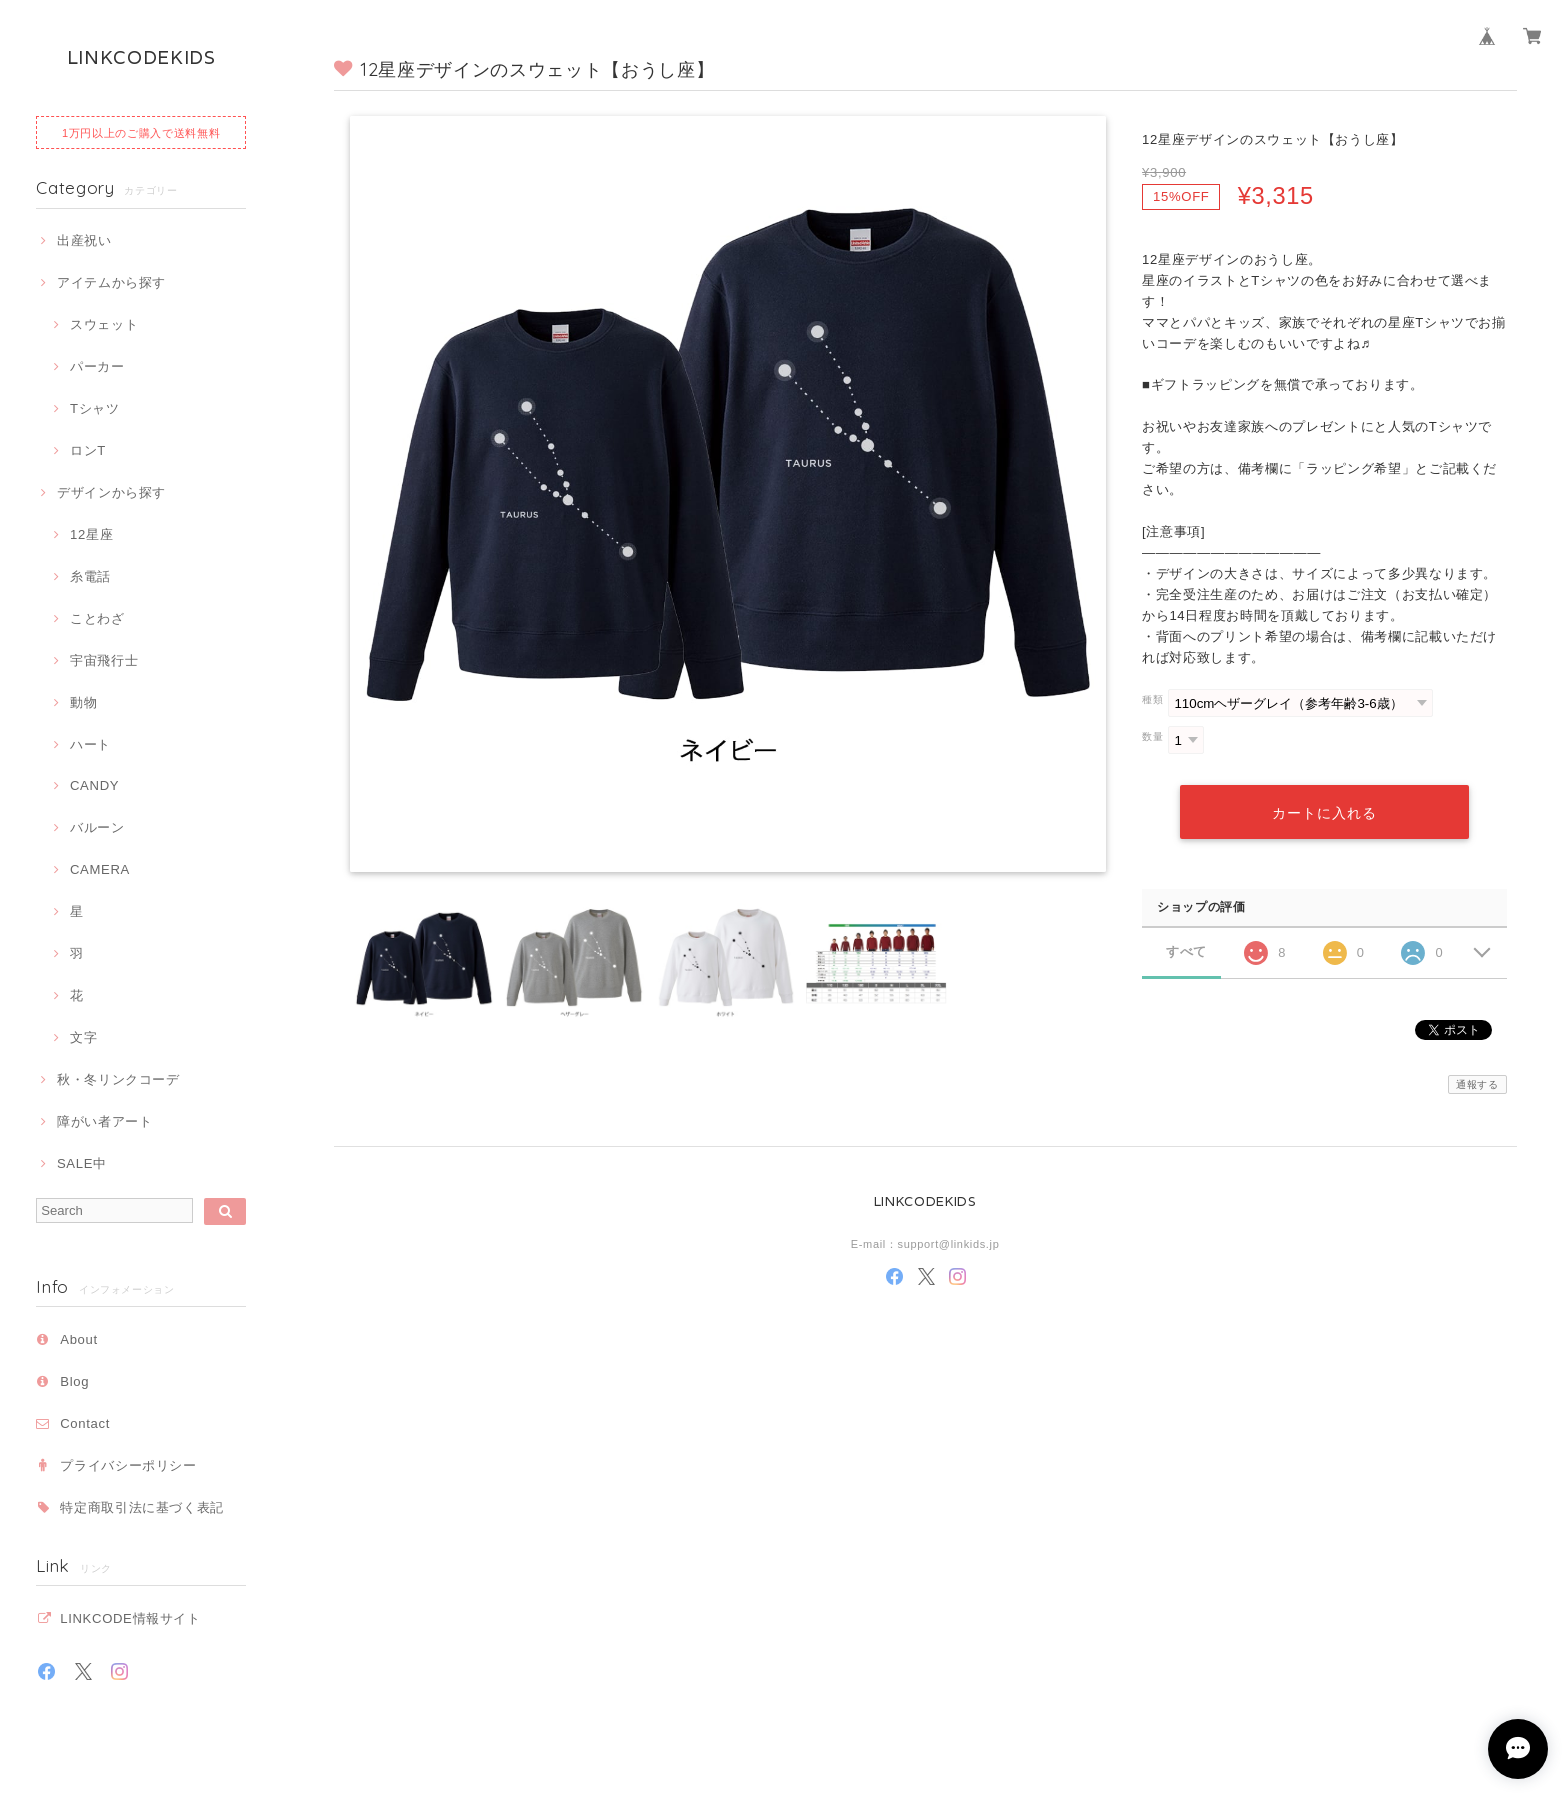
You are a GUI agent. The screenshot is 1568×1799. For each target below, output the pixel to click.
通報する (1477, 1084)
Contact (85, 1423)
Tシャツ (95, 408)
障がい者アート (105, 1121)
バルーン (97, 827)
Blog (74, 1381)
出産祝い (84, 240)
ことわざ (97, 618)
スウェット (104, 324)
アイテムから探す (111, 282)
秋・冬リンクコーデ (118, 1079)
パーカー (97, 366)
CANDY (94, 785)
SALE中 (82, 1163)
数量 (1152, 736)
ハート (90, 744)
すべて (1186, 950)
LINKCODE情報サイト (130, 1618)
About (79, 1339)
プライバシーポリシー (128, 1465)
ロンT (88, 450)
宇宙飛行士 (104, 660)
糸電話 (90, 576)
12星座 (91, 534)
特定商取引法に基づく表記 (142, 1507)
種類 (1152, 699)
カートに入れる (1324, 811)
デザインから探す (111, 492)
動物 (83, 702)
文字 (83, 1037)
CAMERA (100, 869)
